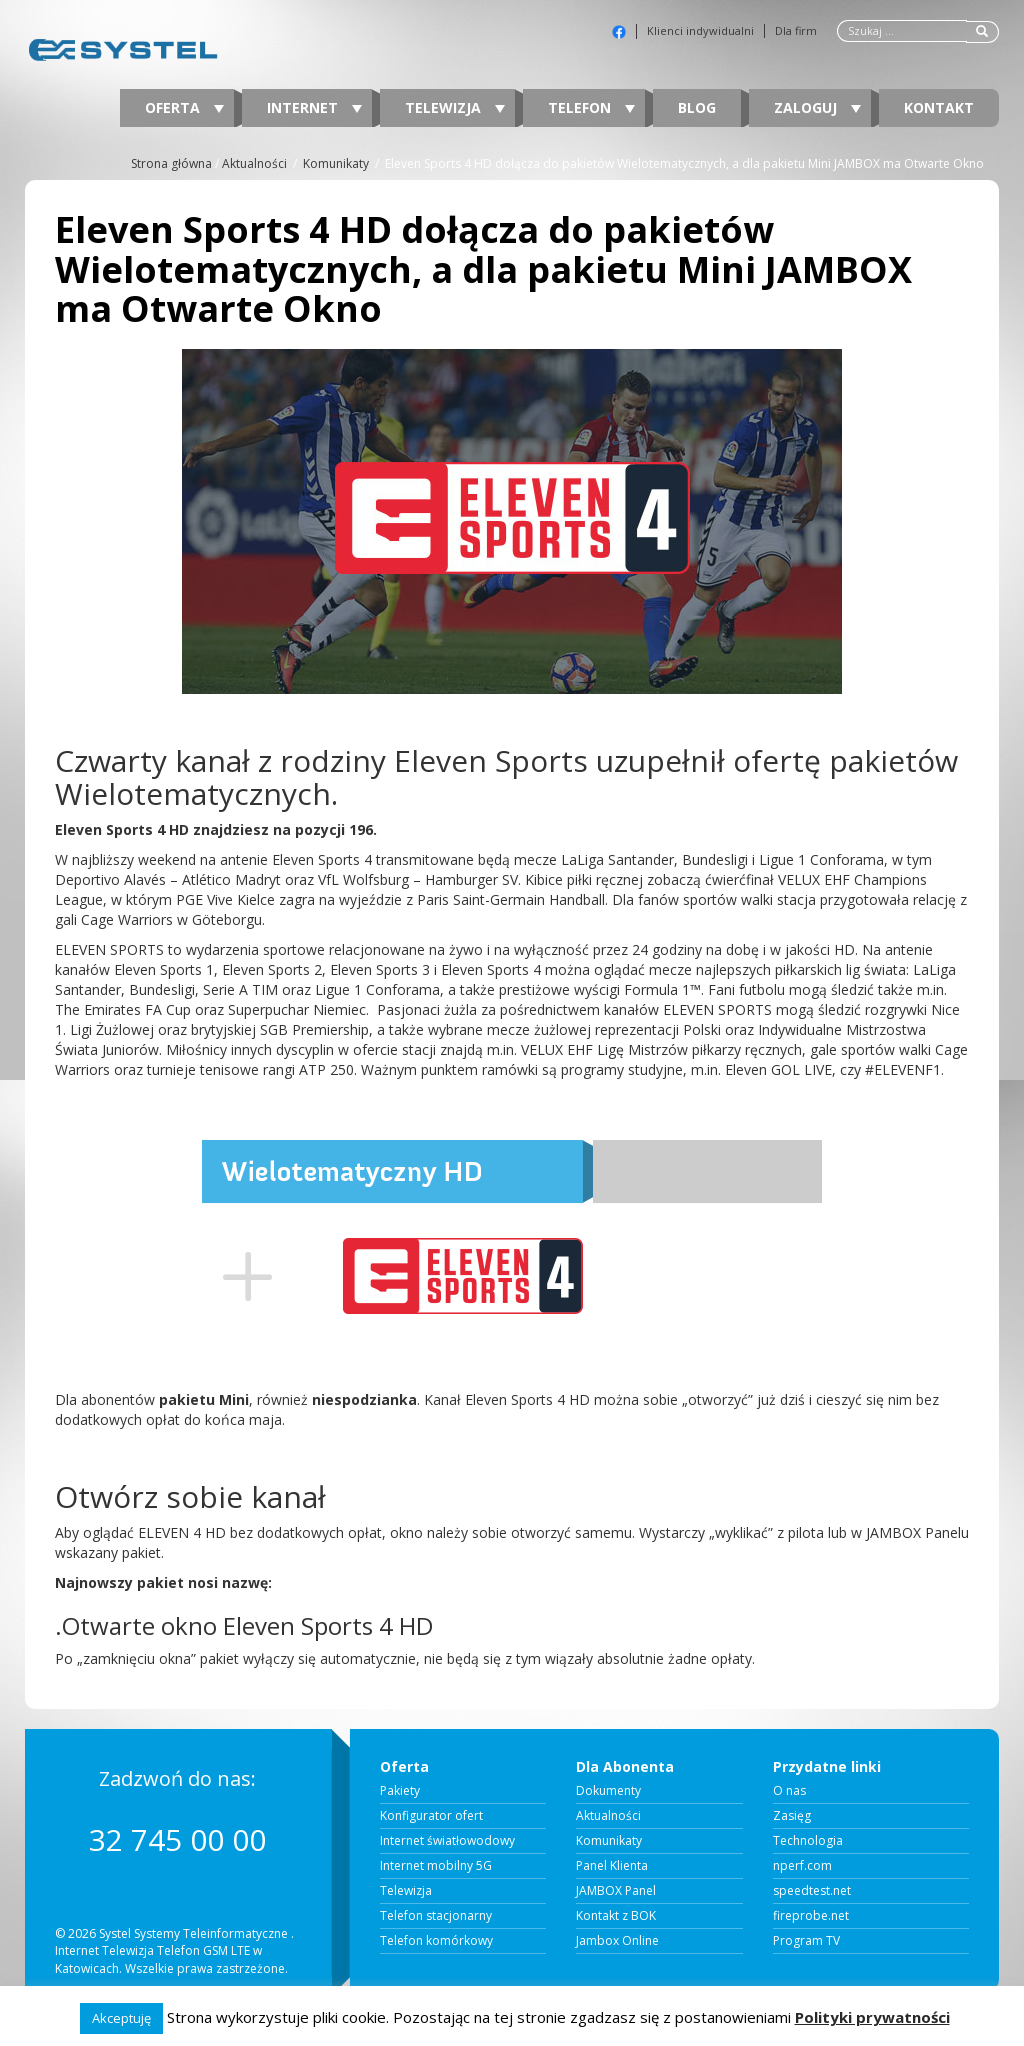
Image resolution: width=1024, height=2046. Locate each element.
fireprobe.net (811, 1916)
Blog (697, 107)
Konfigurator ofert (431, 1816)
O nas (789, 1791)
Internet (314, 107)
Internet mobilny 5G (436, 1866)
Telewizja (455, 107)
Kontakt (939, 107)
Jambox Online (617, 1941)
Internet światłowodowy (447, 1841)
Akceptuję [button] (121, 2018)
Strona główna (171, 163)
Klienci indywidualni (700, 31)
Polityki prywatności (872, 2017)
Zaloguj (817, 107)
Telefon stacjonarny (436, 1916)
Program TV (806, 1941)
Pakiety (400, 1791)
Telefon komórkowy (436, 1941)
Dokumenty (608, 1791)
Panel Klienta (612, 1866)
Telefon (591, 107)
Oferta (184, 107)
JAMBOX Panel (616, 1891)
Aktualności (254, 163)
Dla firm (796, 31)
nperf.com (802, 1866)
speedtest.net (812, 1891)
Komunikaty (336, 163)
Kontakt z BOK (616, 1916)
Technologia (808, 1841)
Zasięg (792, 1816)
